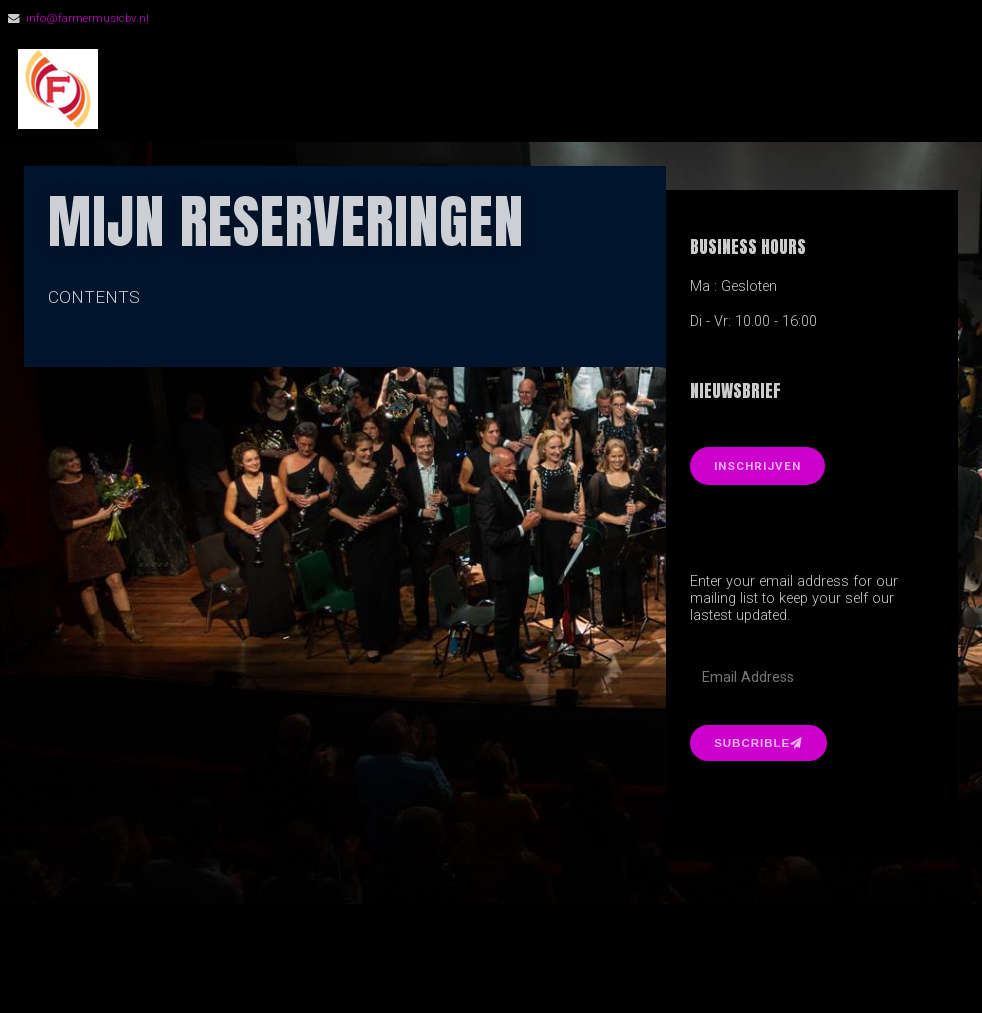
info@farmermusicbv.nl (87, 18)
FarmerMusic (229, 89)
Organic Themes (526, 968)
